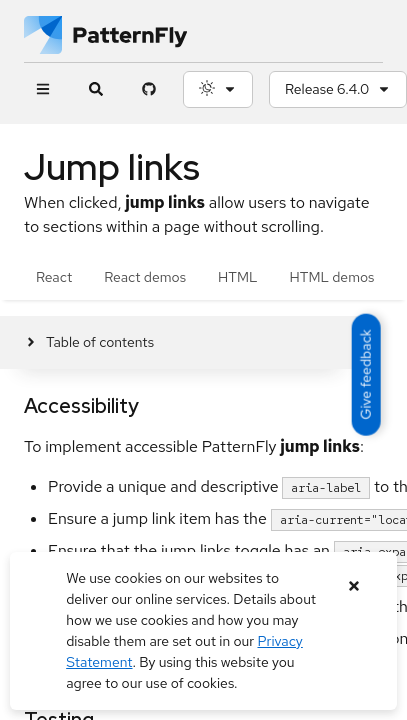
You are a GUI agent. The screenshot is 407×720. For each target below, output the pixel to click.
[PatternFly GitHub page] (148, 89)
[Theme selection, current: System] (218, 89)
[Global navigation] (42, 89)
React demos (145, 277)
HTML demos (332, 277)
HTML (237, 277)
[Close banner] (354, 586)
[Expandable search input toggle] (95, 89)
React (54, 277)
